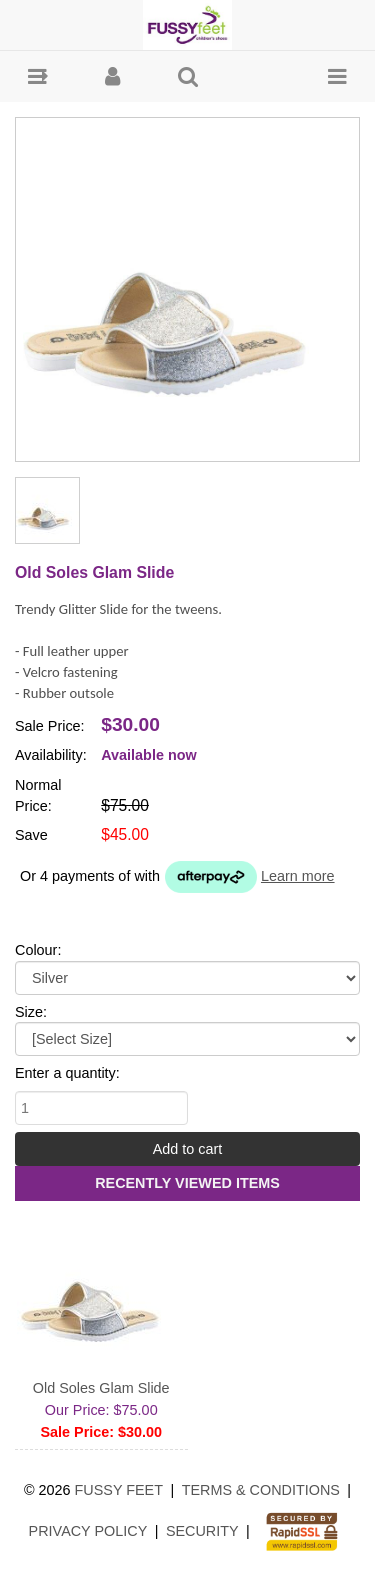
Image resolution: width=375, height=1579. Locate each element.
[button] (37, 76)
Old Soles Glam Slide (101, 1388)
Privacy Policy (88, 1531)
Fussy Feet (119, 1490)
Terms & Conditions (261, 1490)
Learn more (298, 876)
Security (202, 1531)
